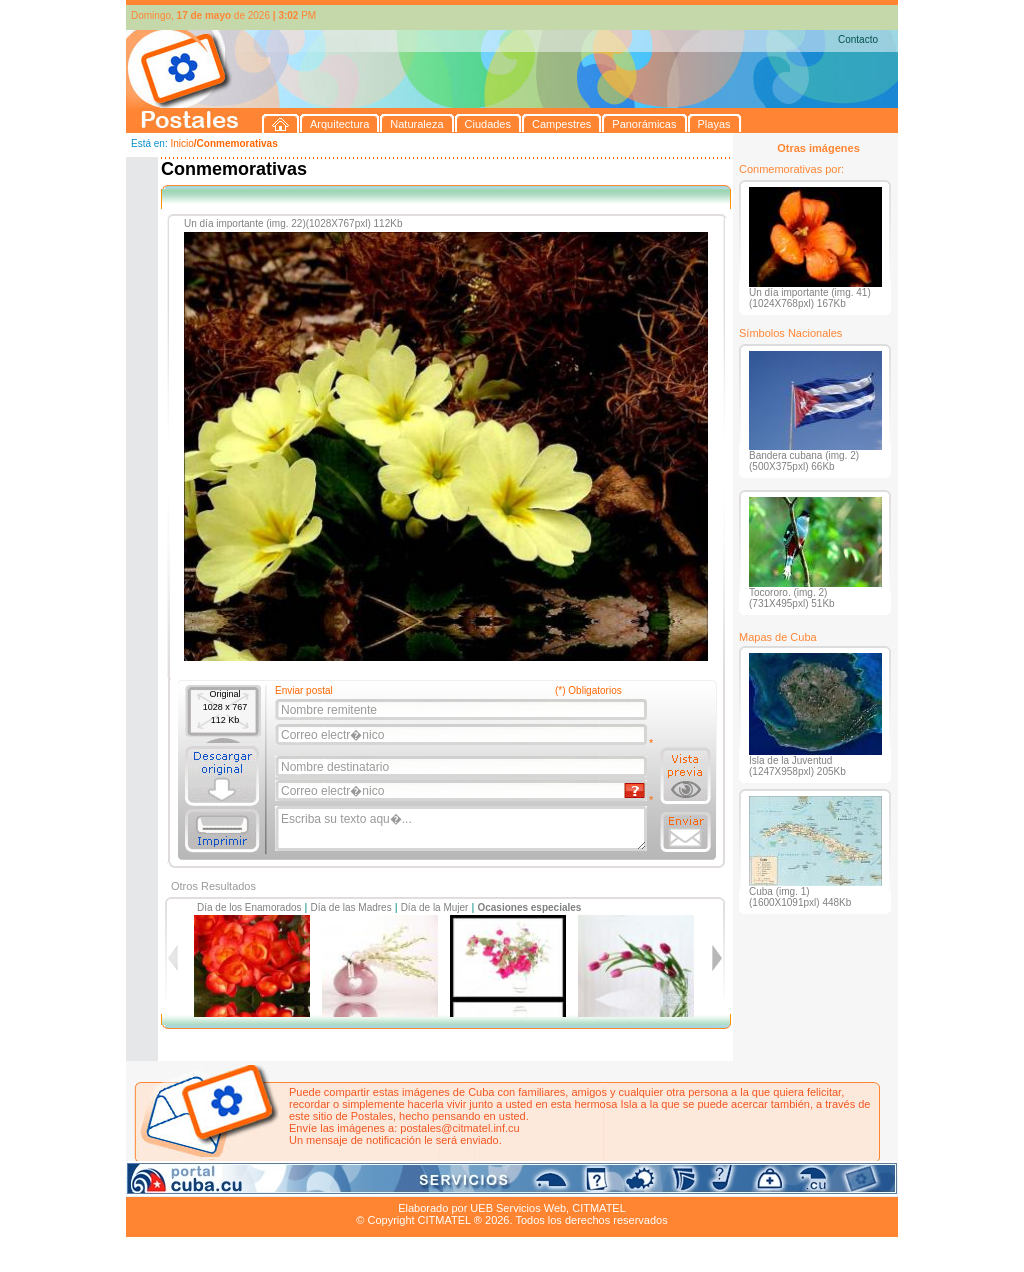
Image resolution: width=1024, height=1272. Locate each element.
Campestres (375, 1185)
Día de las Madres (351, 907)
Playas (504, 1185)
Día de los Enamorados (249, 907)
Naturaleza (255, 1185)
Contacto (858, 39)
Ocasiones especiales (529, 907)
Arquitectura (189, 1185)
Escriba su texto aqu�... (462, 829)
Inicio (181, 143)
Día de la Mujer (435, 907)
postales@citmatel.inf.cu (459, 1128)
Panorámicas (447, 1185)
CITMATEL (599, 1208)
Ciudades (314, 1185)
